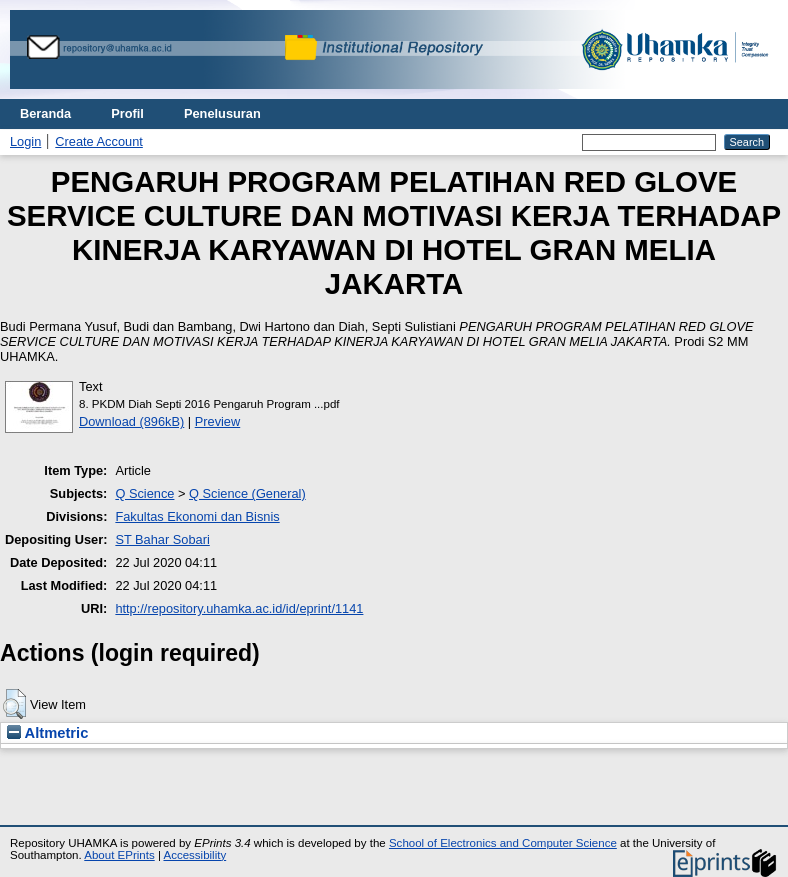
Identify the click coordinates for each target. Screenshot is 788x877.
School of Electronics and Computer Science (503, 843)
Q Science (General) (247, 493)
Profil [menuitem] (127, 113)
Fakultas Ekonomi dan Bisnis (197, 516)
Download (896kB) (131, 421)
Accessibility (194, 855)
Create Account (99, 141)
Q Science (144, 493)
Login (25, 141)
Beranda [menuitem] (45, 113)
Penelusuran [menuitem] (222, 113)
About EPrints (119, 855)
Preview (218, 421)
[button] (14, 704)
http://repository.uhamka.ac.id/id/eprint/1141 (239, 608)
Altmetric (47, 733)
